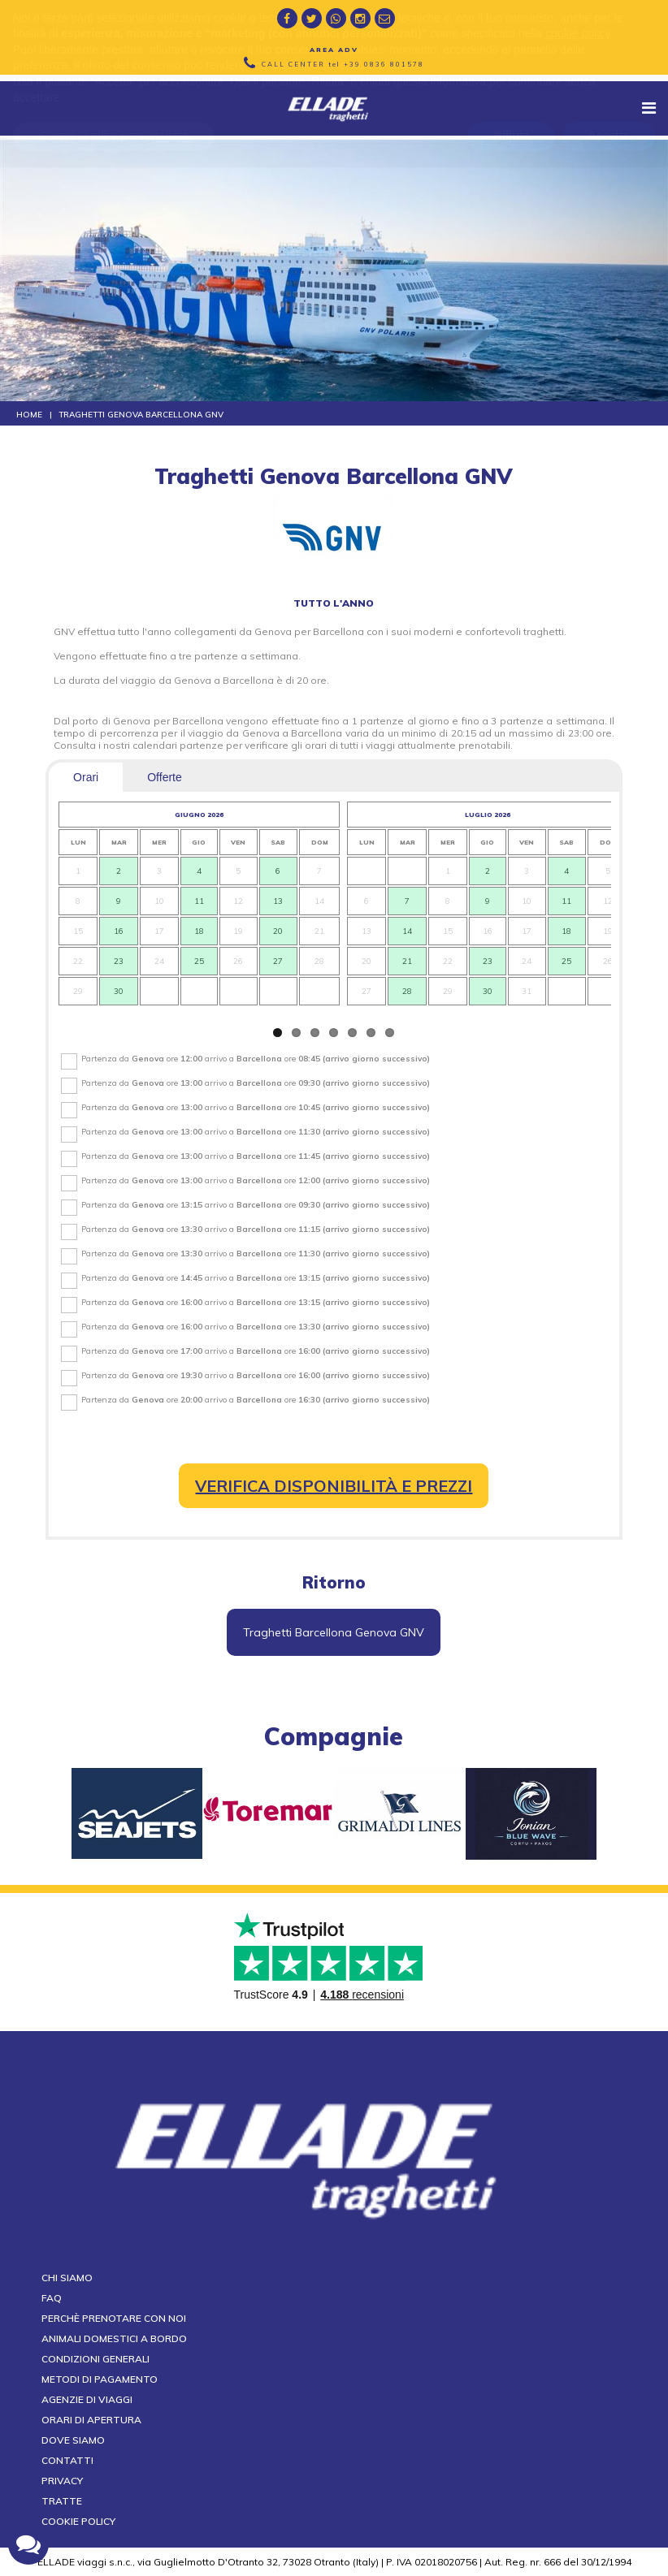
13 (278, 901)
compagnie (333, 1736)
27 (278, 961)
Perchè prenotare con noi (113, 2318)
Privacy (62, 2480)
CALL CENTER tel (343, 64)
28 (407, 991)
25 (199, 961)
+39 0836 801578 (384, 64)
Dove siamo (73, 2440)
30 (118, 991)
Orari (85, 777)
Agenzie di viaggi (86, 2399)
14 (407, 931)
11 (199, 901)
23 (118, 961)
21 (407, 961)
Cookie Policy (78, 2521)
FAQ (51, 2298)
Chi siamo (67, 2277)
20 (278, 931)
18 (199, 931)
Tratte (61, 2501)
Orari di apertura (91, 2420)
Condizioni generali (95, 2359)
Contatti (67, 2460)
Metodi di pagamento (99, 2379)
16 (118, 931)
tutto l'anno (333, 603)
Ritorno (334, 1582)
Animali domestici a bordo (114, 2338)
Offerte (164, 777)
